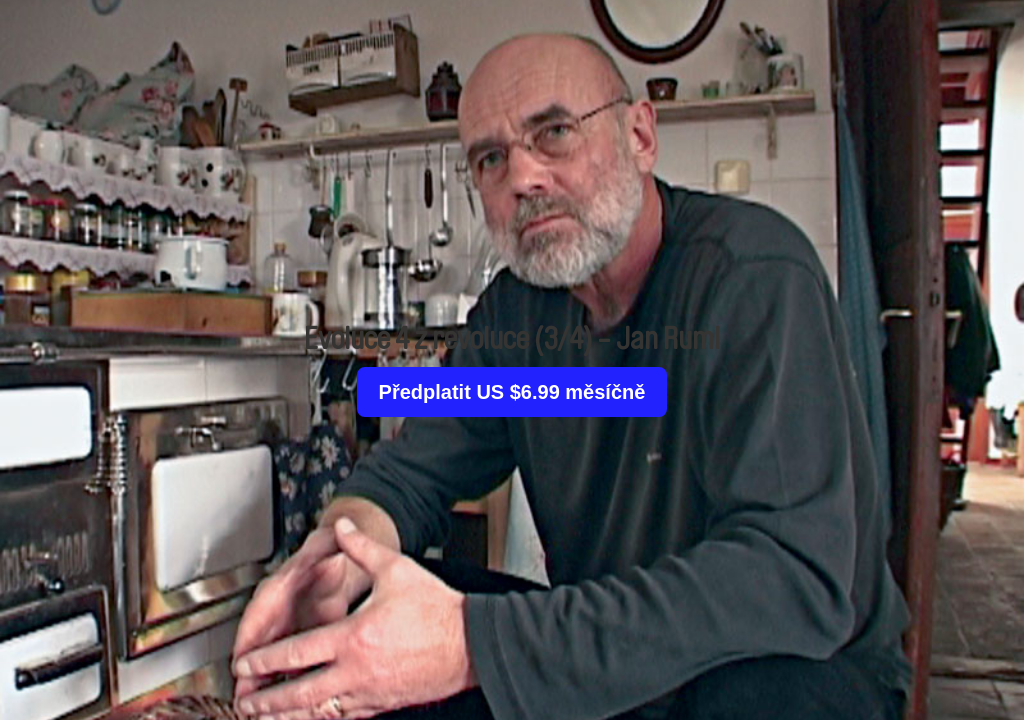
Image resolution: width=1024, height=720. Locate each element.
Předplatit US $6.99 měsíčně (512, 392)
